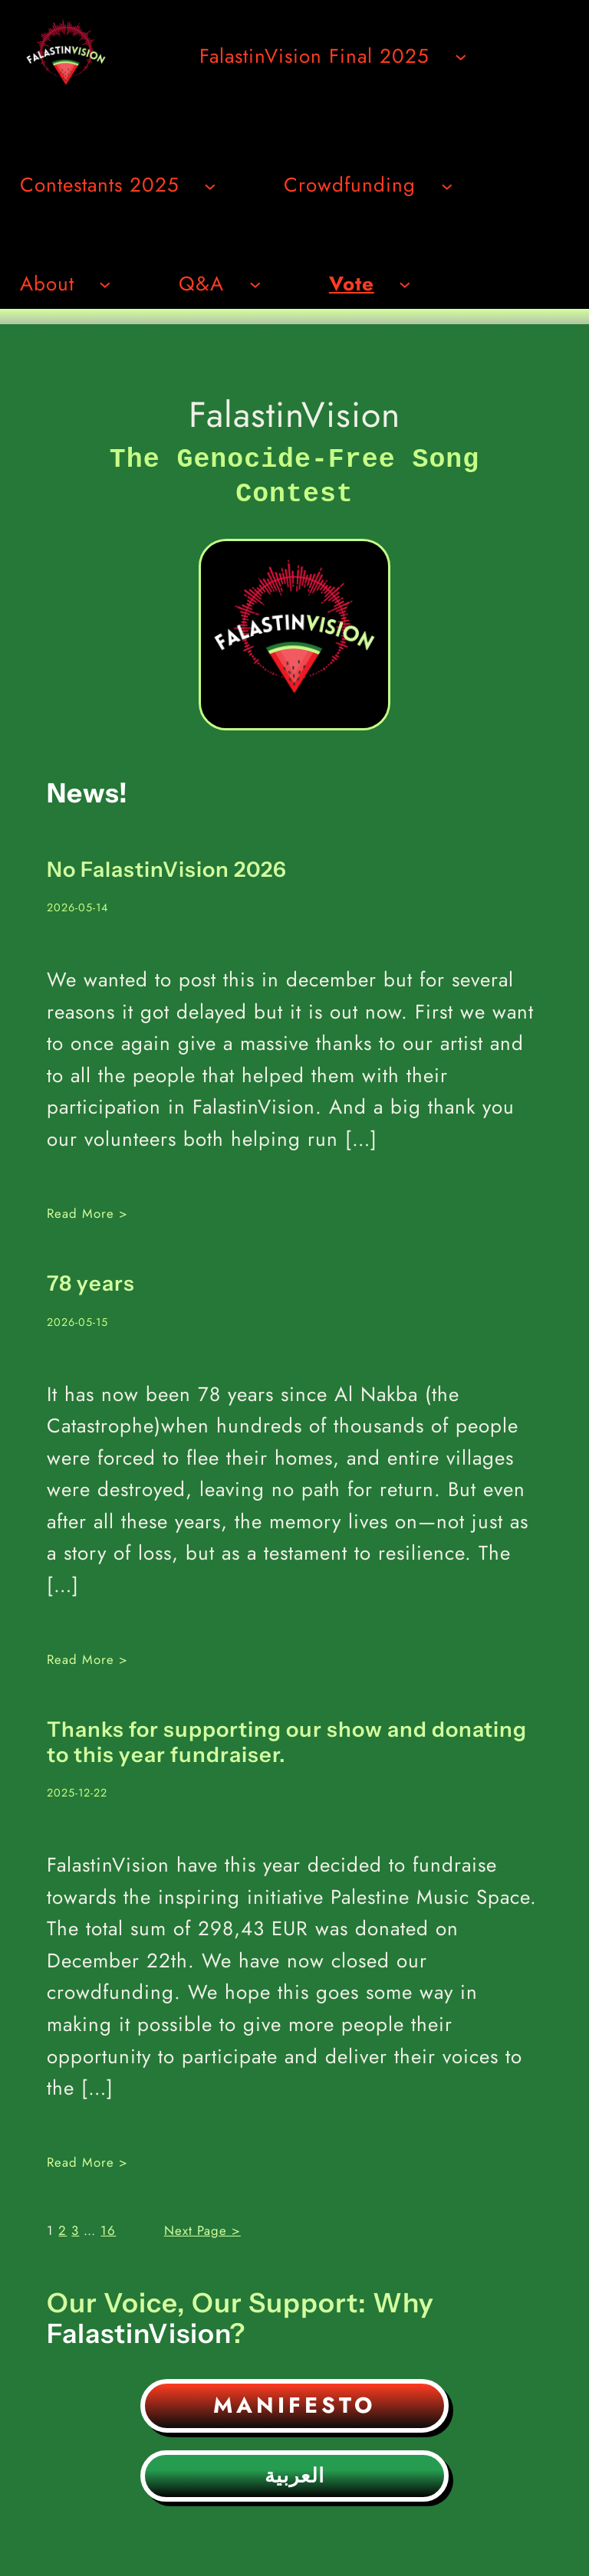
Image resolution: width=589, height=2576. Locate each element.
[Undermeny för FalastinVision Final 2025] (461, 56)
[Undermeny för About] (105, 283)
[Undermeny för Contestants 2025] (210, 185)
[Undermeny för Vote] (405, 283)
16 (108, 2227)
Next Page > (202, 2227)
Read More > (87, 1210)
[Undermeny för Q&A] (255, 283)
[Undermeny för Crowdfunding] (447, 185)
